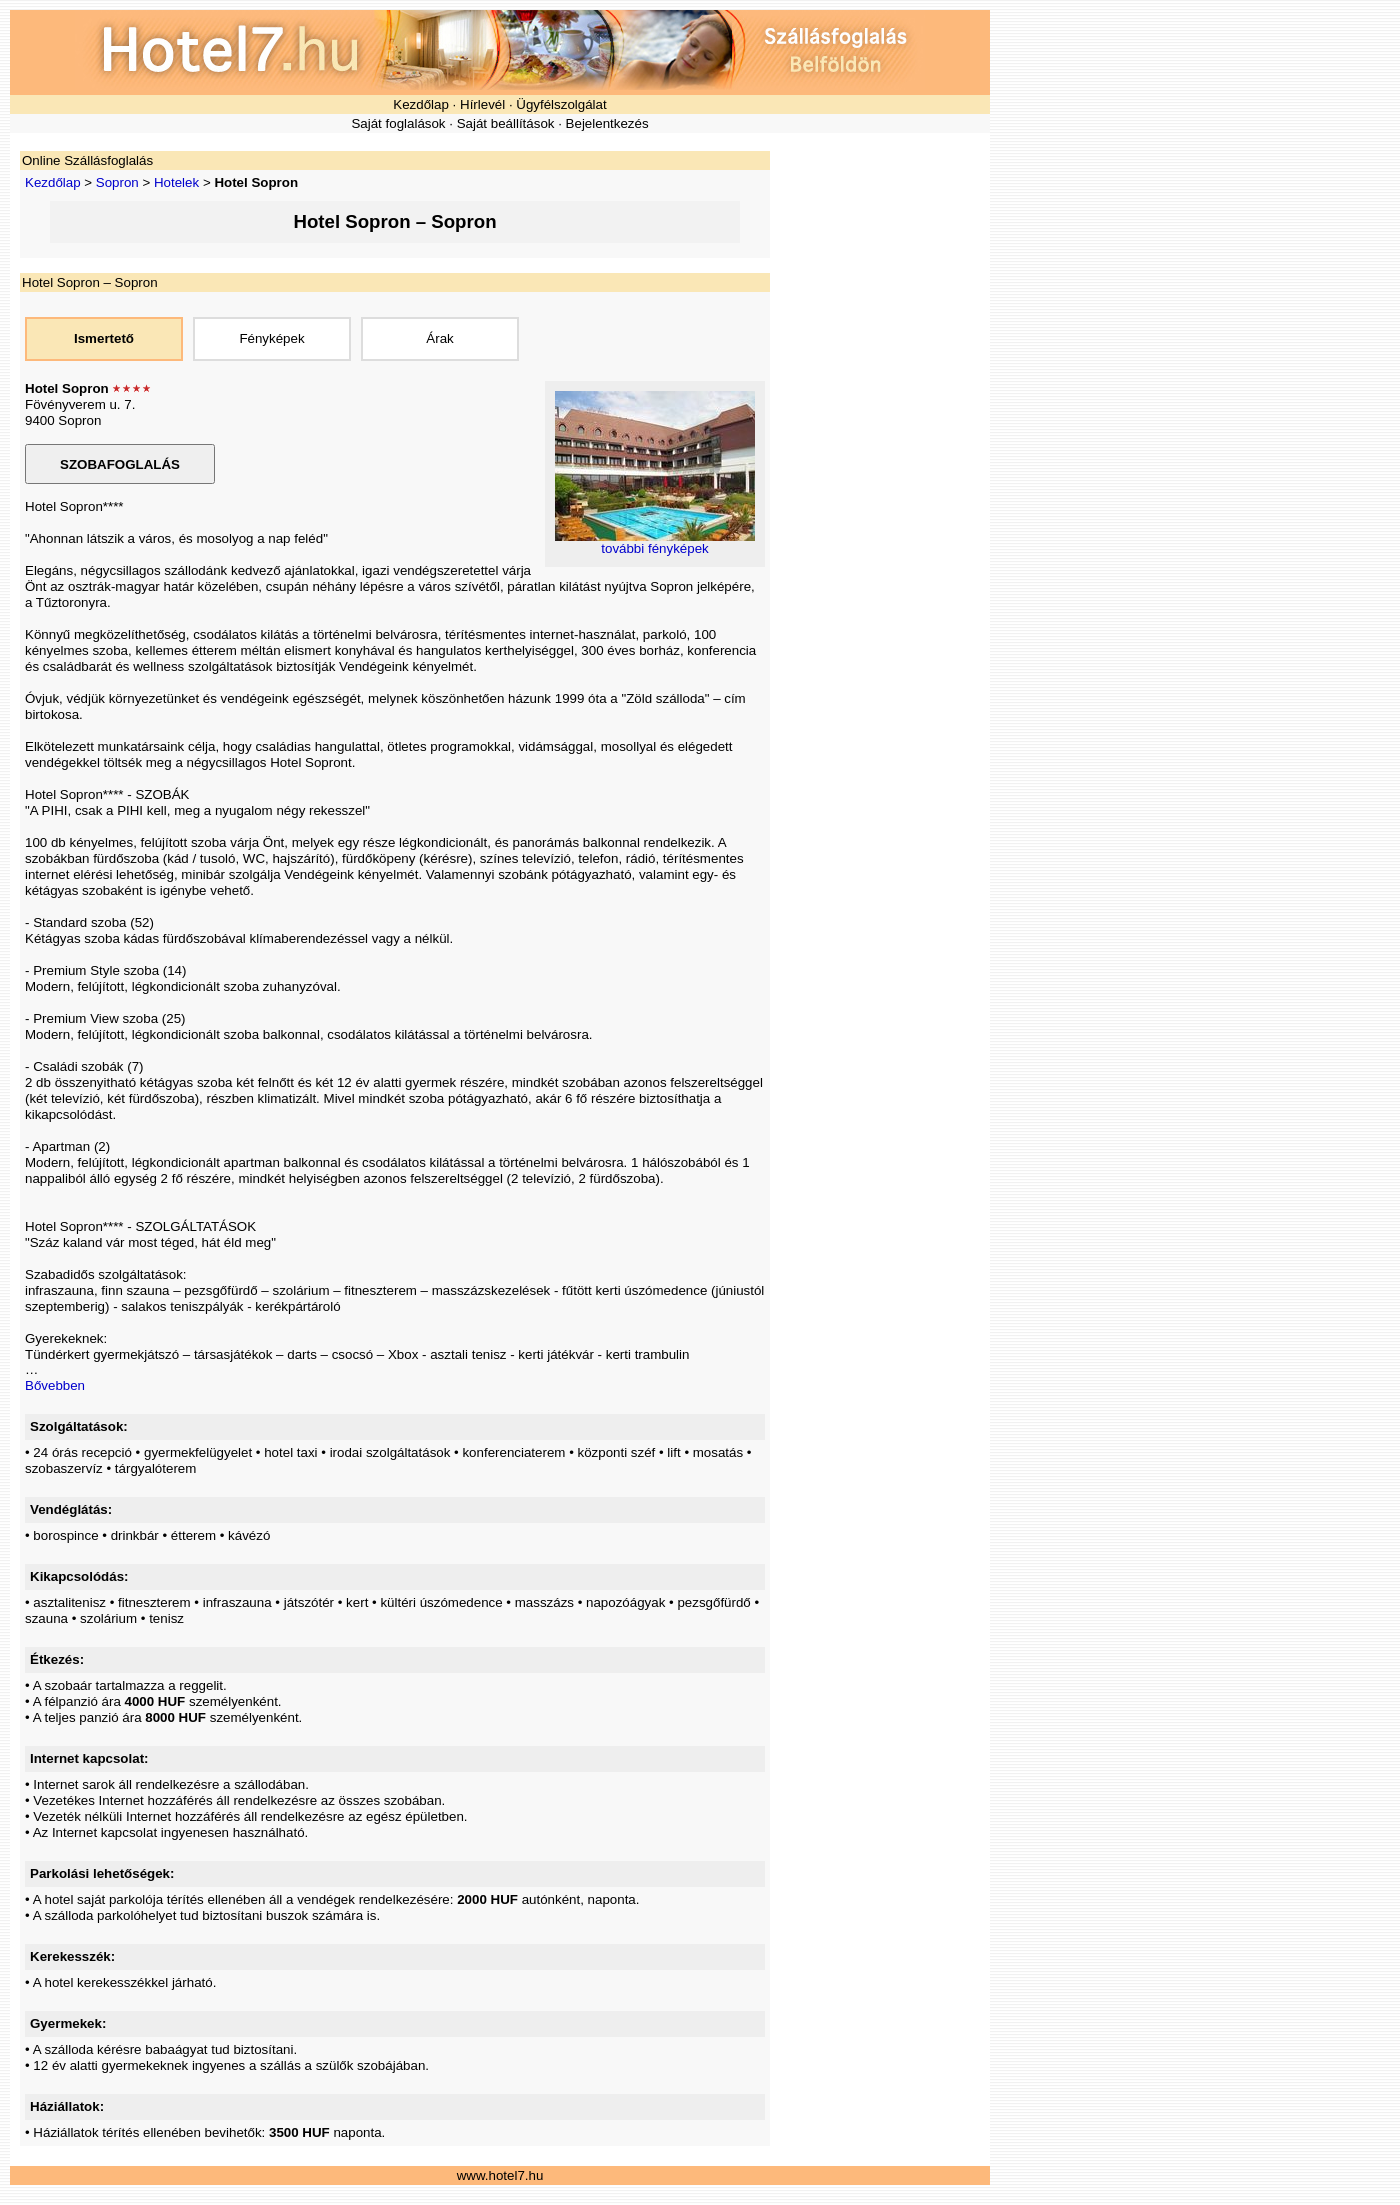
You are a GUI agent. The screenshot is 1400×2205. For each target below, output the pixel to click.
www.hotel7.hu (500, 2175)
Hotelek (176, 182)
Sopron (117, 182)
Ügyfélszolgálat (561, 104)
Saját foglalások (398, 123)
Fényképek (271, 338)
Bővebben (55, 1385)
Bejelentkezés (607, 123)
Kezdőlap (421, 104)
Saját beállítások (506, 123)
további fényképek (654, 548)
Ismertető (104, 338)
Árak (439, 338)
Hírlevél (482, 104)
